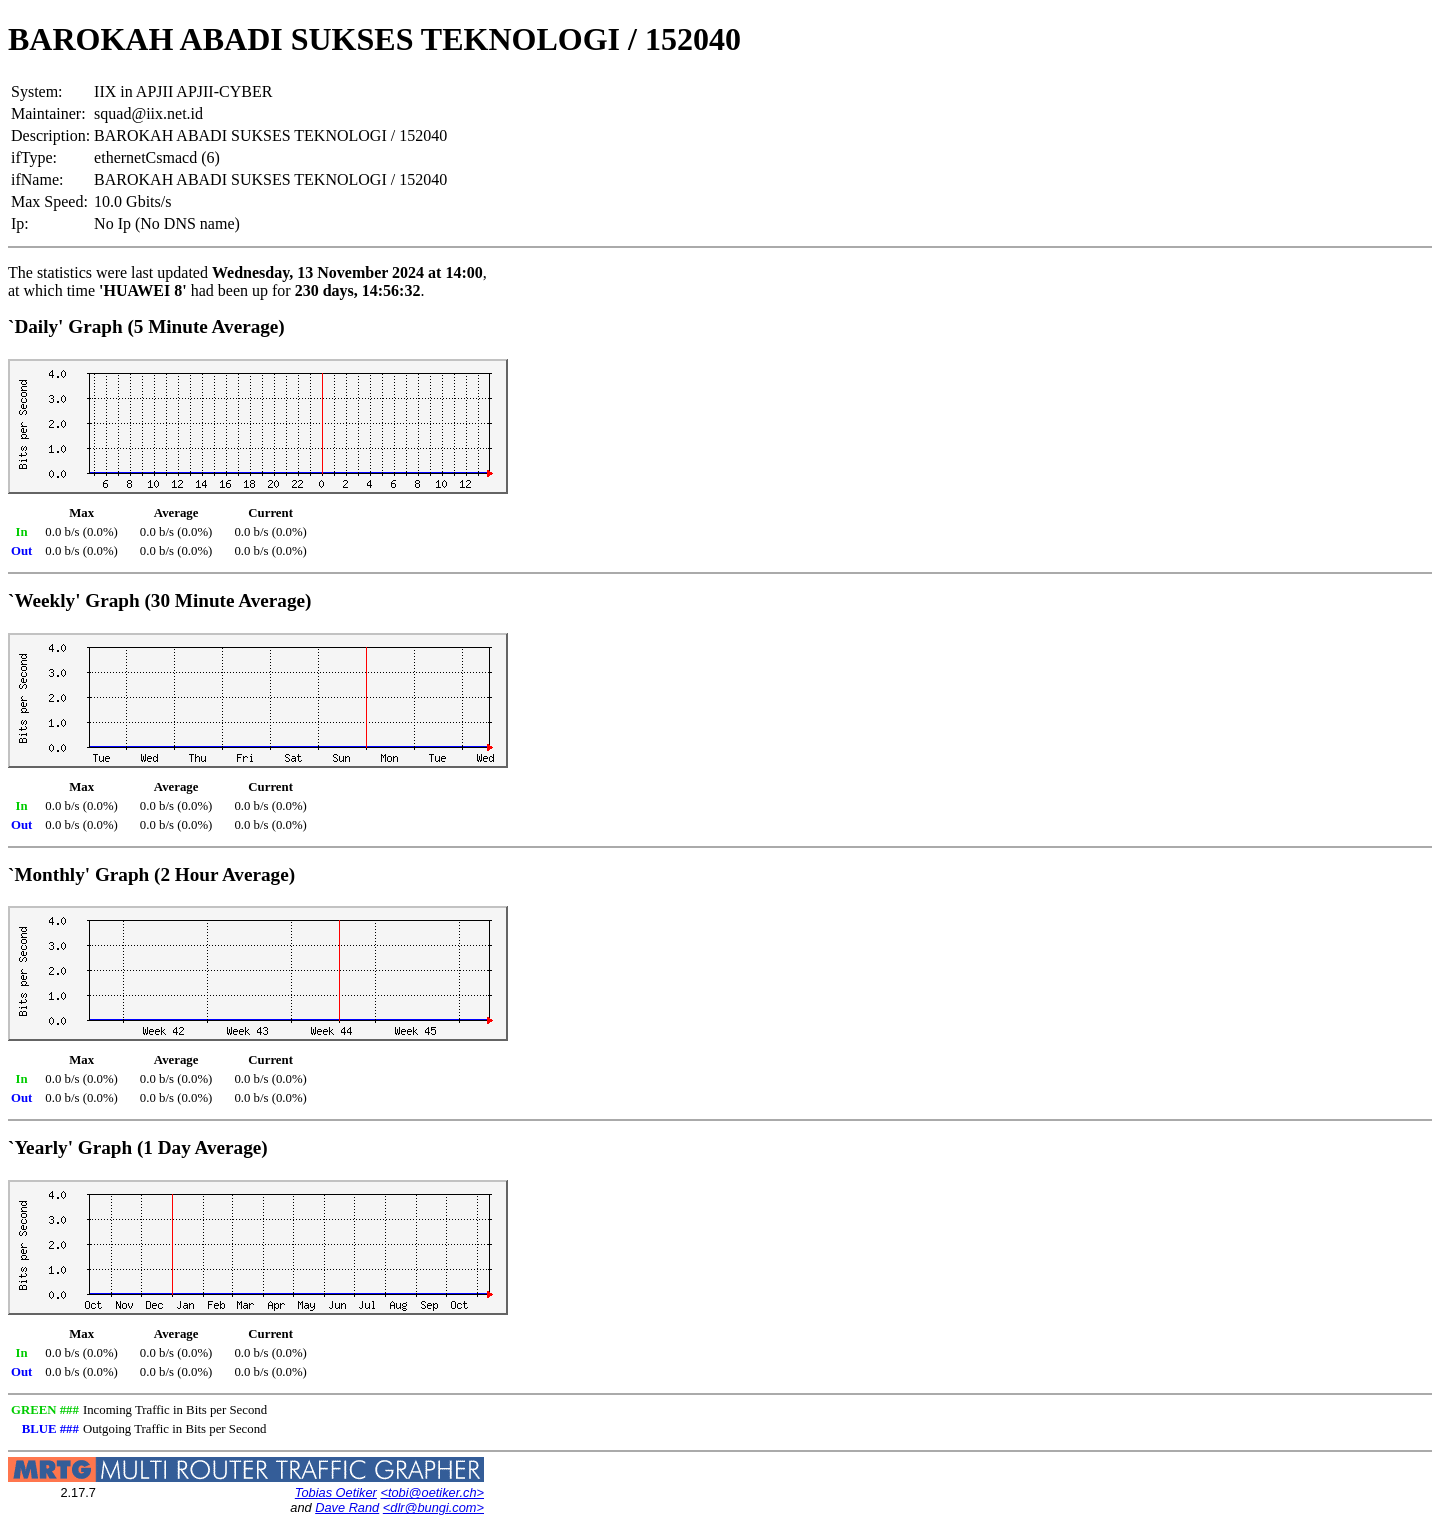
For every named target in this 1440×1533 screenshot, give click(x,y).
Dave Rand (347, 1507)
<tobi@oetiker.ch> (432, 1492)
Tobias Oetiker (336, 1492)
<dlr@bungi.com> (433, 1507)
